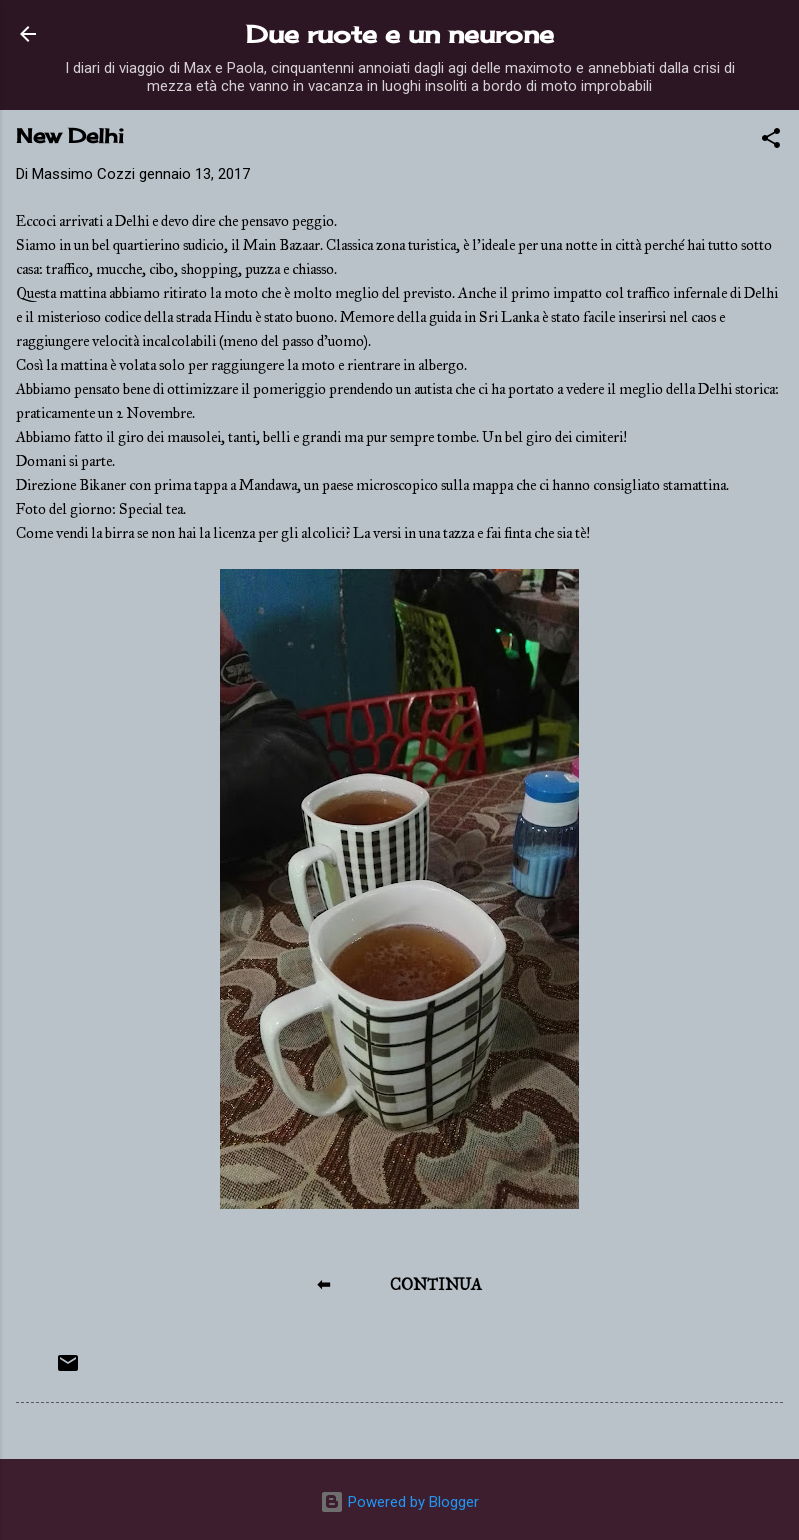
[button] (771, 141)
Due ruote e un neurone (400, 34)
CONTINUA (436, 1284)
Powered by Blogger (399, 1502)
